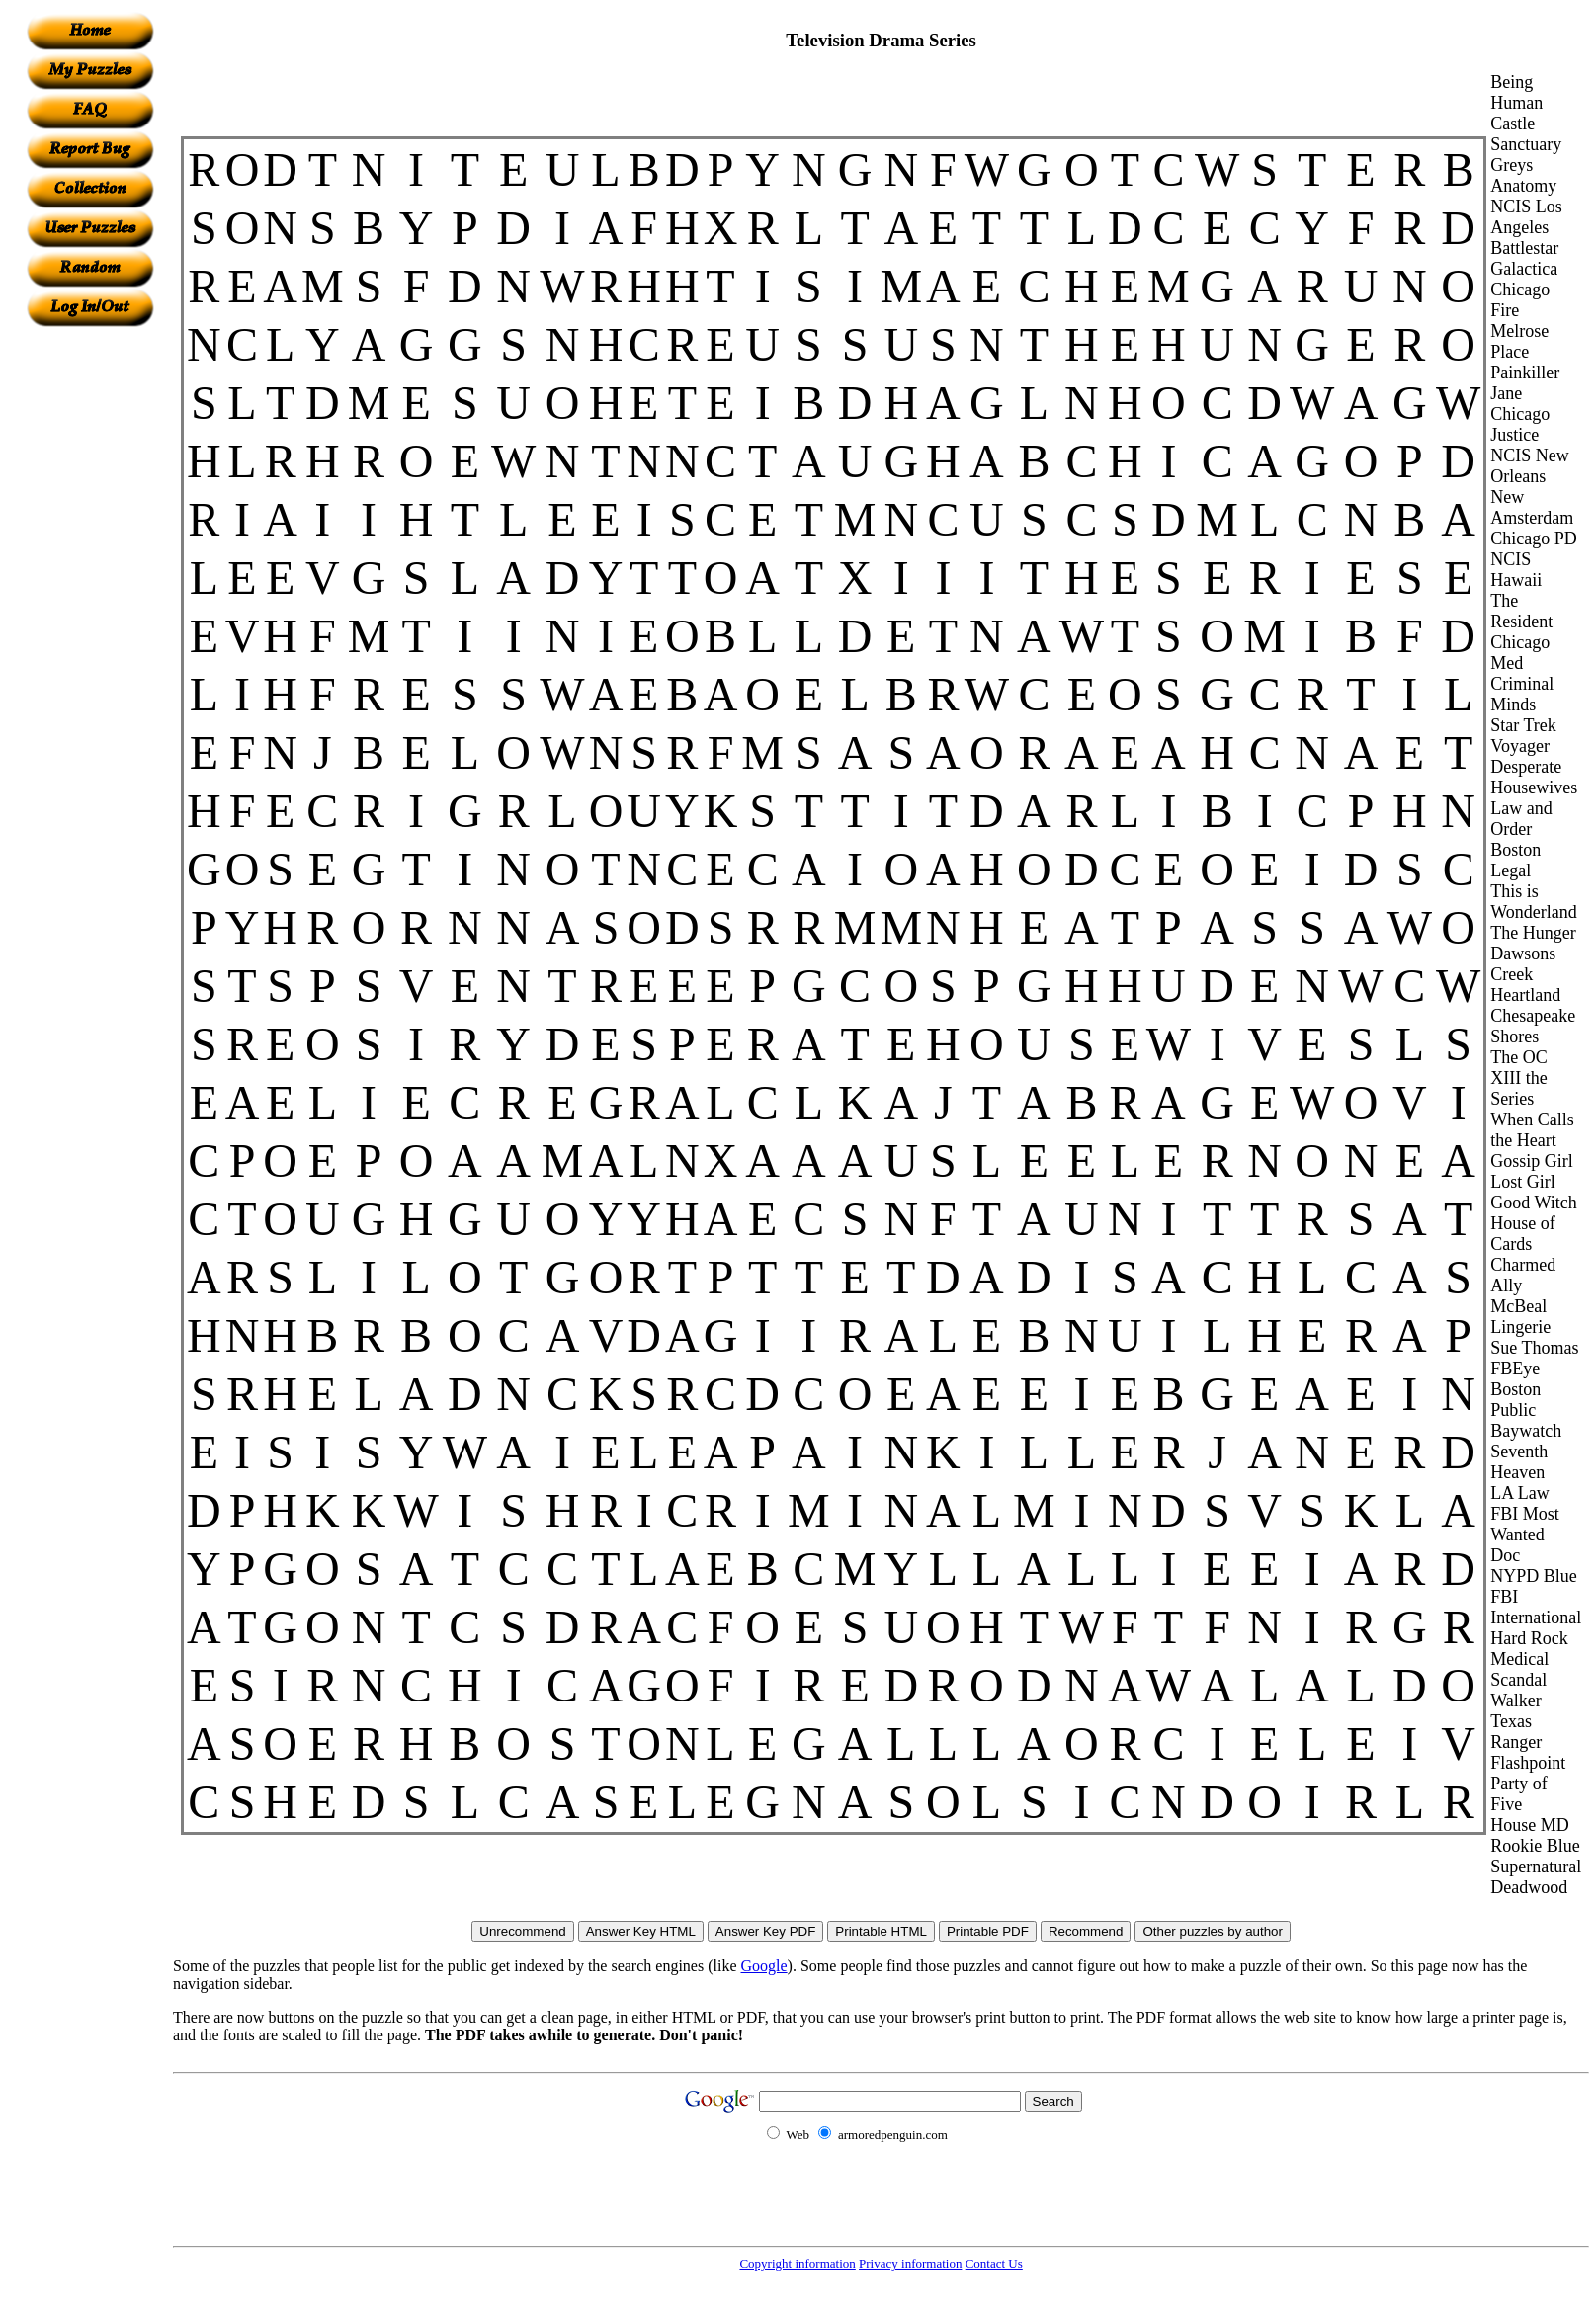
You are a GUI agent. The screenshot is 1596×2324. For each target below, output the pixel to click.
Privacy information (910, 2263)
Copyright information (797, 2263)
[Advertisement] (90, 623)
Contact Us (994, 2263)
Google (764, 1965)
